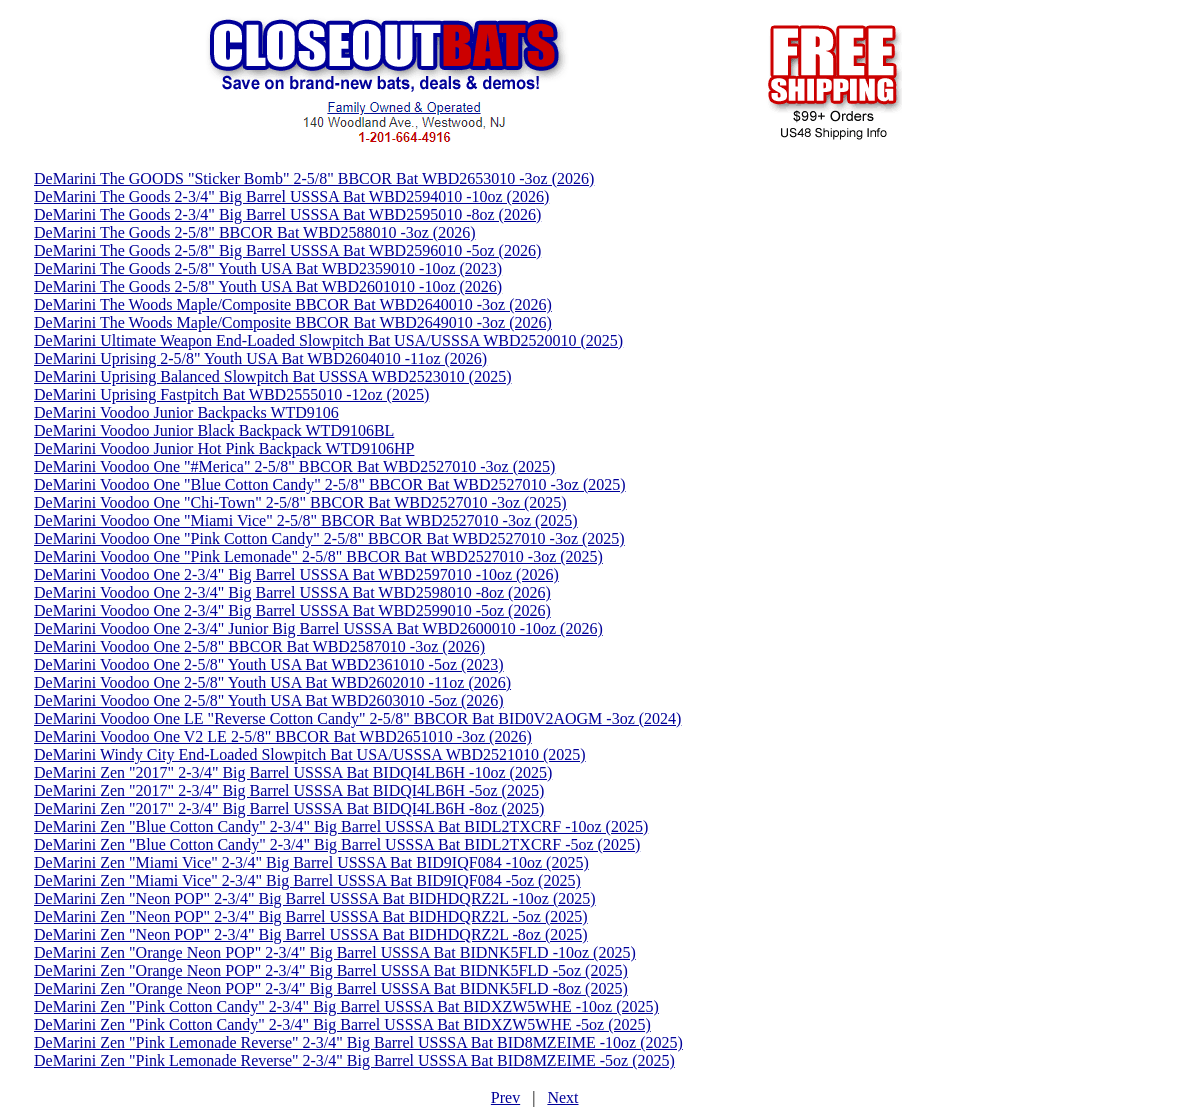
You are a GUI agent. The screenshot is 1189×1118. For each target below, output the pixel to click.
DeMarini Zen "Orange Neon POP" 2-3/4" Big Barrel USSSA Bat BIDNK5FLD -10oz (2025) (335, 952)
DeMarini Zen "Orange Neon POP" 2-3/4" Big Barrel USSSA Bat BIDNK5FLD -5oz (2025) (331, 970)
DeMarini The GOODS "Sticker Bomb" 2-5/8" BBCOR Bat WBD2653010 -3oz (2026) (314, 178)
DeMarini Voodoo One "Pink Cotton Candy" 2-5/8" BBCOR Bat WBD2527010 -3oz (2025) (329, 538)
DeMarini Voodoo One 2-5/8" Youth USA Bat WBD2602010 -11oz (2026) (272, 682)
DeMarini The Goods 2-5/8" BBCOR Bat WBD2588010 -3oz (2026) (254, 232)
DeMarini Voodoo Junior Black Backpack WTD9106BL (214, 430)
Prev (505, 1097)
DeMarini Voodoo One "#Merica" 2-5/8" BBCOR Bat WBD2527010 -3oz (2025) (294, 466)
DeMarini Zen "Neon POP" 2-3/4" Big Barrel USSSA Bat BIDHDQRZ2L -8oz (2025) (311, 934)
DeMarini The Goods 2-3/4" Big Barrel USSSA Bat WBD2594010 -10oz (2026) (291, 196)
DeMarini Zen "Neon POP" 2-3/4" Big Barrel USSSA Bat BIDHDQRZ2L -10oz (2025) (315, 898)
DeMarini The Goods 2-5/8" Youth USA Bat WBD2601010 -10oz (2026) (268, 286)
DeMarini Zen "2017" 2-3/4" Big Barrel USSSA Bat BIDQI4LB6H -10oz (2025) (293, 772)
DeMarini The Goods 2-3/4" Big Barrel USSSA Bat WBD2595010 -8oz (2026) (287, 214)
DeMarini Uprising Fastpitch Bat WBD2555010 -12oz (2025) (231, 394)
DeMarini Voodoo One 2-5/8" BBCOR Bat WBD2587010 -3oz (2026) (259, 646)
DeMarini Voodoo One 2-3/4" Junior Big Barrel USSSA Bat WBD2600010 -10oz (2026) (318, 628)
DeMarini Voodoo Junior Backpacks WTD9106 (186, 412)
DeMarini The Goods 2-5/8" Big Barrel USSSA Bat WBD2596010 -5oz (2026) (287, 250)
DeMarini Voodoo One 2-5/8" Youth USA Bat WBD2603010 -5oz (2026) (269, 700)
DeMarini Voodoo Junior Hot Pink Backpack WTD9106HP (224, 448)
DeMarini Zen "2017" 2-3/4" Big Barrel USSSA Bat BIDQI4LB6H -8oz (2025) (289, 808)
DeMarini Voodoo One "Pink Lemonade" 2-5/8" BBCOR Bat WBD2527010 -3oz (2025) (318, 556)
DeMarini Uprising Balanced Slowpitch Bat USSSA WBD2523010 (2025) (272, 376)
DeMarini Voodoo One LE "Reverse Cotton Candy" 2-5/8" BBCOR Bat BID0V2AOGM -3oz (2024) (357, 718)
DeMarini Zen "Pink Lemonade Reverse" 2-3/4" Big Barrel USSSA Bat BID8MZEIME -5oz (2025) (354, 1060)
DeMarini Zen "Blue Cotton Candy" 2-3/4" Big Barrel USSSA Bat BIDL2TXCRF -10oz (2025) (341, 826)
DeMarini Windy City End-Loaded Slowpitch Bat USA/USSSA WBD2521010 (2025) (310, 754)
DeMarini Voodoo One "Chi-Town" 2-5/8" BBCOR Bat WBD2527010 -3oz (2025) (300, 502)
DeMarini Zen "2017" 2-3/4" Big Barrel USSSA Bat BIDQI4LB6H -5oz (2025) (289, 790)
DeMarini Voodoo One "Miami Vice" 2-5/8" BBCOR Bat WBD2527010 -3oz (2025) (306, 520)
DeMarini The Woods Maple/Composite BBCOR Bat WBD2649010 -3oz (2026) (293, 322)
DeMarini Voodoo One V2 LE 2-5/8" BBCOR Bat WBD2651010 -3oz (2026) (283, 736)
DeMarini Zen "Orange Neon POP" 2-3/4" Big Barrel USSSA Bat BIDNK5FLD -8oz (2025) (331, 988)
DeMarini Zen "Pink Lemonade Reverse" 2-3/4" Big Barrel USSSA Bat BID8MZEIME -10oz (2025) (358, 1042)
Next (562, 1097)
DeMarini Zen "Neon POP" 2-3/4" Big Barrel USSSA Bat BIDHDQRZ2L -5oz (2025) (311, 916)
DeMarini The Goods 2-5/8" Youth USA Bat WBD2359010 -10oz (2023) (268, 268)
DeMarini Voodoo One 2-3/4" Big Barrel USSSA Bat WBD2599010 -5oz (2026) (292, 610)
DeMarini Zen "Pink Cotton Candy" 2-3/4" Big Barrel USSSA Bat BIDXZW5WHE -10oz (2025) (346, 1006)
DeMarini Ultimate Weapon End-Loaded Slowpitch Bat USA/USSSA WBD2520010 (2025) (328, 340)
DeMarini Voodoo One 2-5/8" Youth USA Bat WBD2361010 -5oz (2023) (269, 664)
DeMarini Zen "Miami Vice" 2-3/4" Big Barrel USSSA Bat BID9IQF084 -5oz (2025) (307, 880)
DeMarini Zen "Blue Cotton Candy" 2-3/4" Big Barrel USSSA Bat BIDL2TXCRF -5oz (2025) (337, 844)
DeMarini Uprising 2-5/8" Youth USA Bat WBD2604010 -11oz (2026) (260, 358)
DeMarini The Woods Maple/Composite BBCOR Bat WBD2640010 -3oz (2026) (293, 304)
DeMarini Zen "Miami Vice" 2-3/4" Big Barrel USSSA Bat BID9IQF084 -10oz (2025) (311, 862)
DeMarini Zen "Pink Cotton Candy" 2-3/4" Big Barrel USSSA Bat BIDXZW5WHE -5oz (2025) (342, 1024)
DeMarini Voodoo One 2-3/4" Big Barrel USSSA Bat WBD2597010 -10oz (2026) (296, 574)
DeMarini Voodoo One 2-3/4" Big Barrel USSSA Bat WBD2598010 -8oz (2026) (292, 592)
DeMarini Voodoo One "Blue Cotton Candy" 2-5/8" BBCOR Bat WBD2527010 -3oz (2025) (330, 484)
